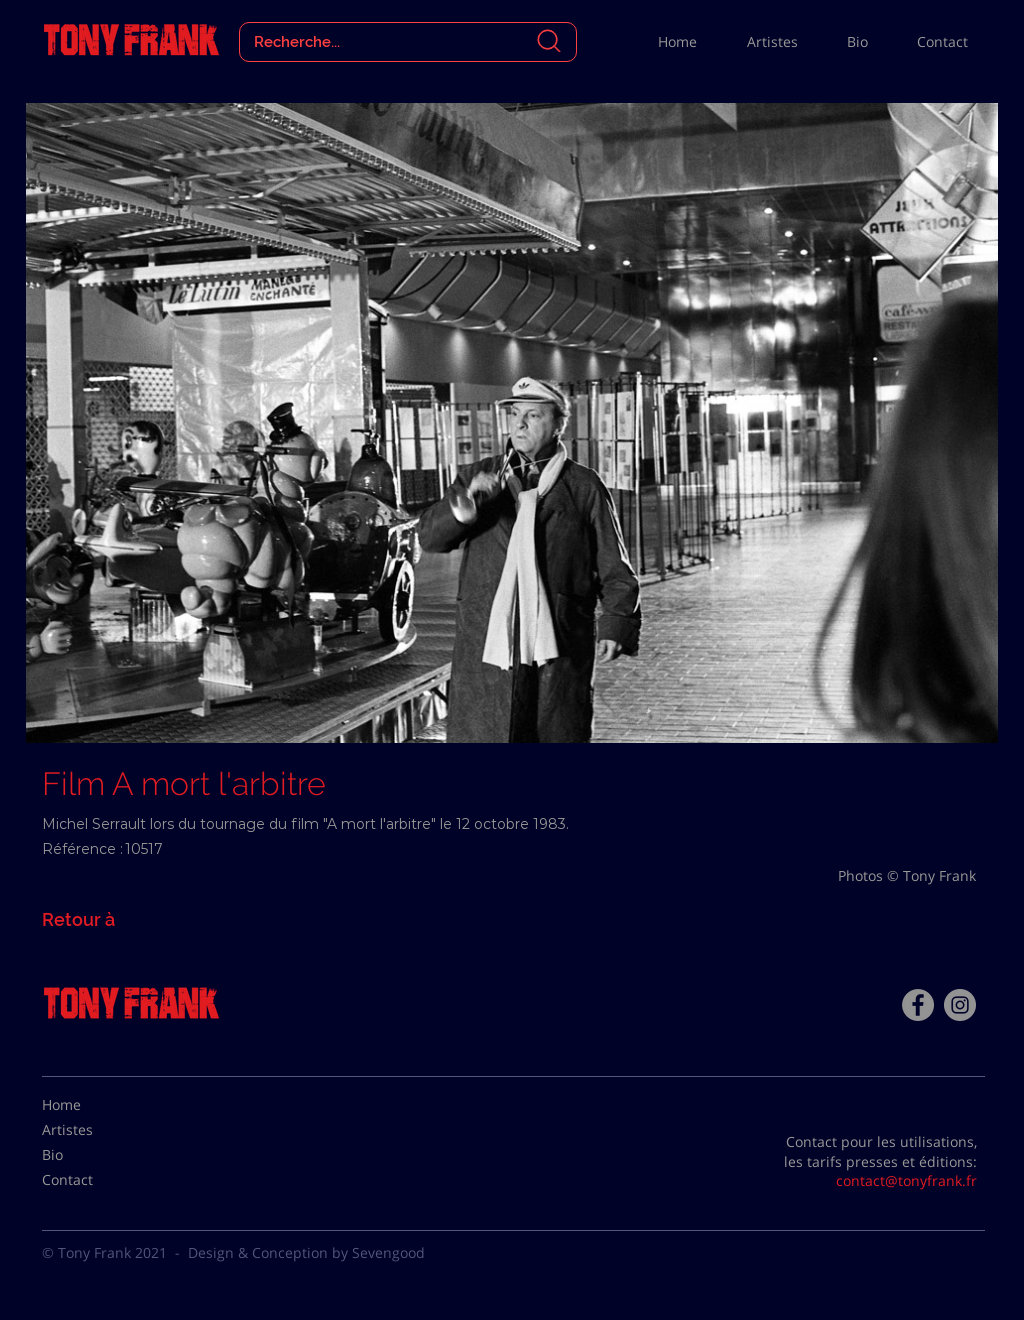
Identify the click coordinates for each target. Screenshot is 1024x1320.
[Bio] (92, 1155)
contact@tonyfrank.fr (906, 1180)
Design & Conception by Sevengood (306, 1252)
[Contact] (92, 1180)
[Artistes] (92, 1130)
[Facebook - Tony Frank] (918, 1005)
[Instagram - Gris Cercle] (960, 1005)
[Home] (92, 1105)
